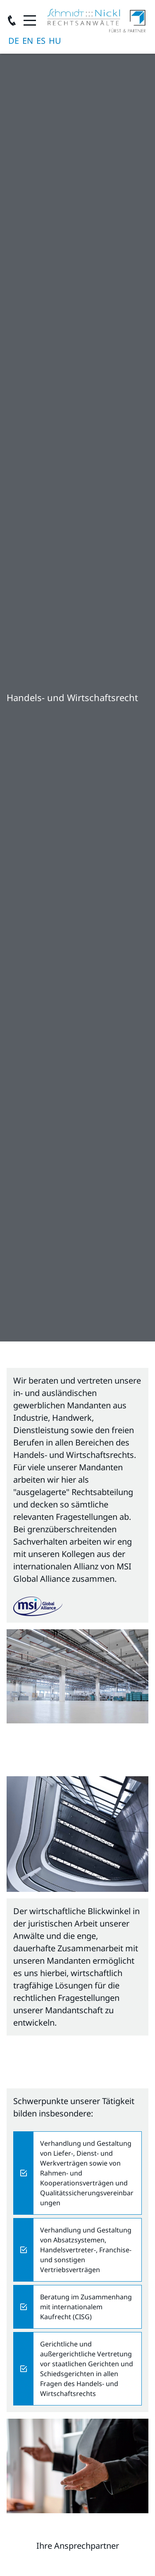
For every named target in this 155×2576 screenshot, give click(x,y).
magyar (55, 41)
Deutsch (13, 41)
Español (40, 41)
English (27, 41)
